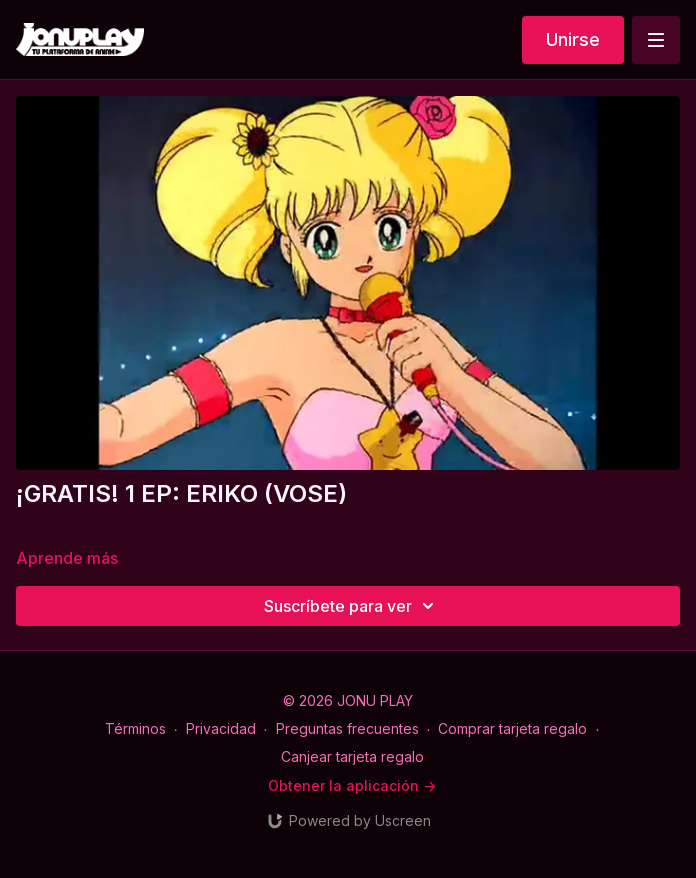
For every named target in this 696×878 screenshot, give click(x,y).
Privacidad (221, 728)
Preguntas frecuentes (347, 728)
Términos (135, 728)
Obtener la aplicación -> (352, 785)
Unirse (573, 39)
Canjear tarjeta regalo (352, 756)
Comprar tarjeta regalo (512, 728)
